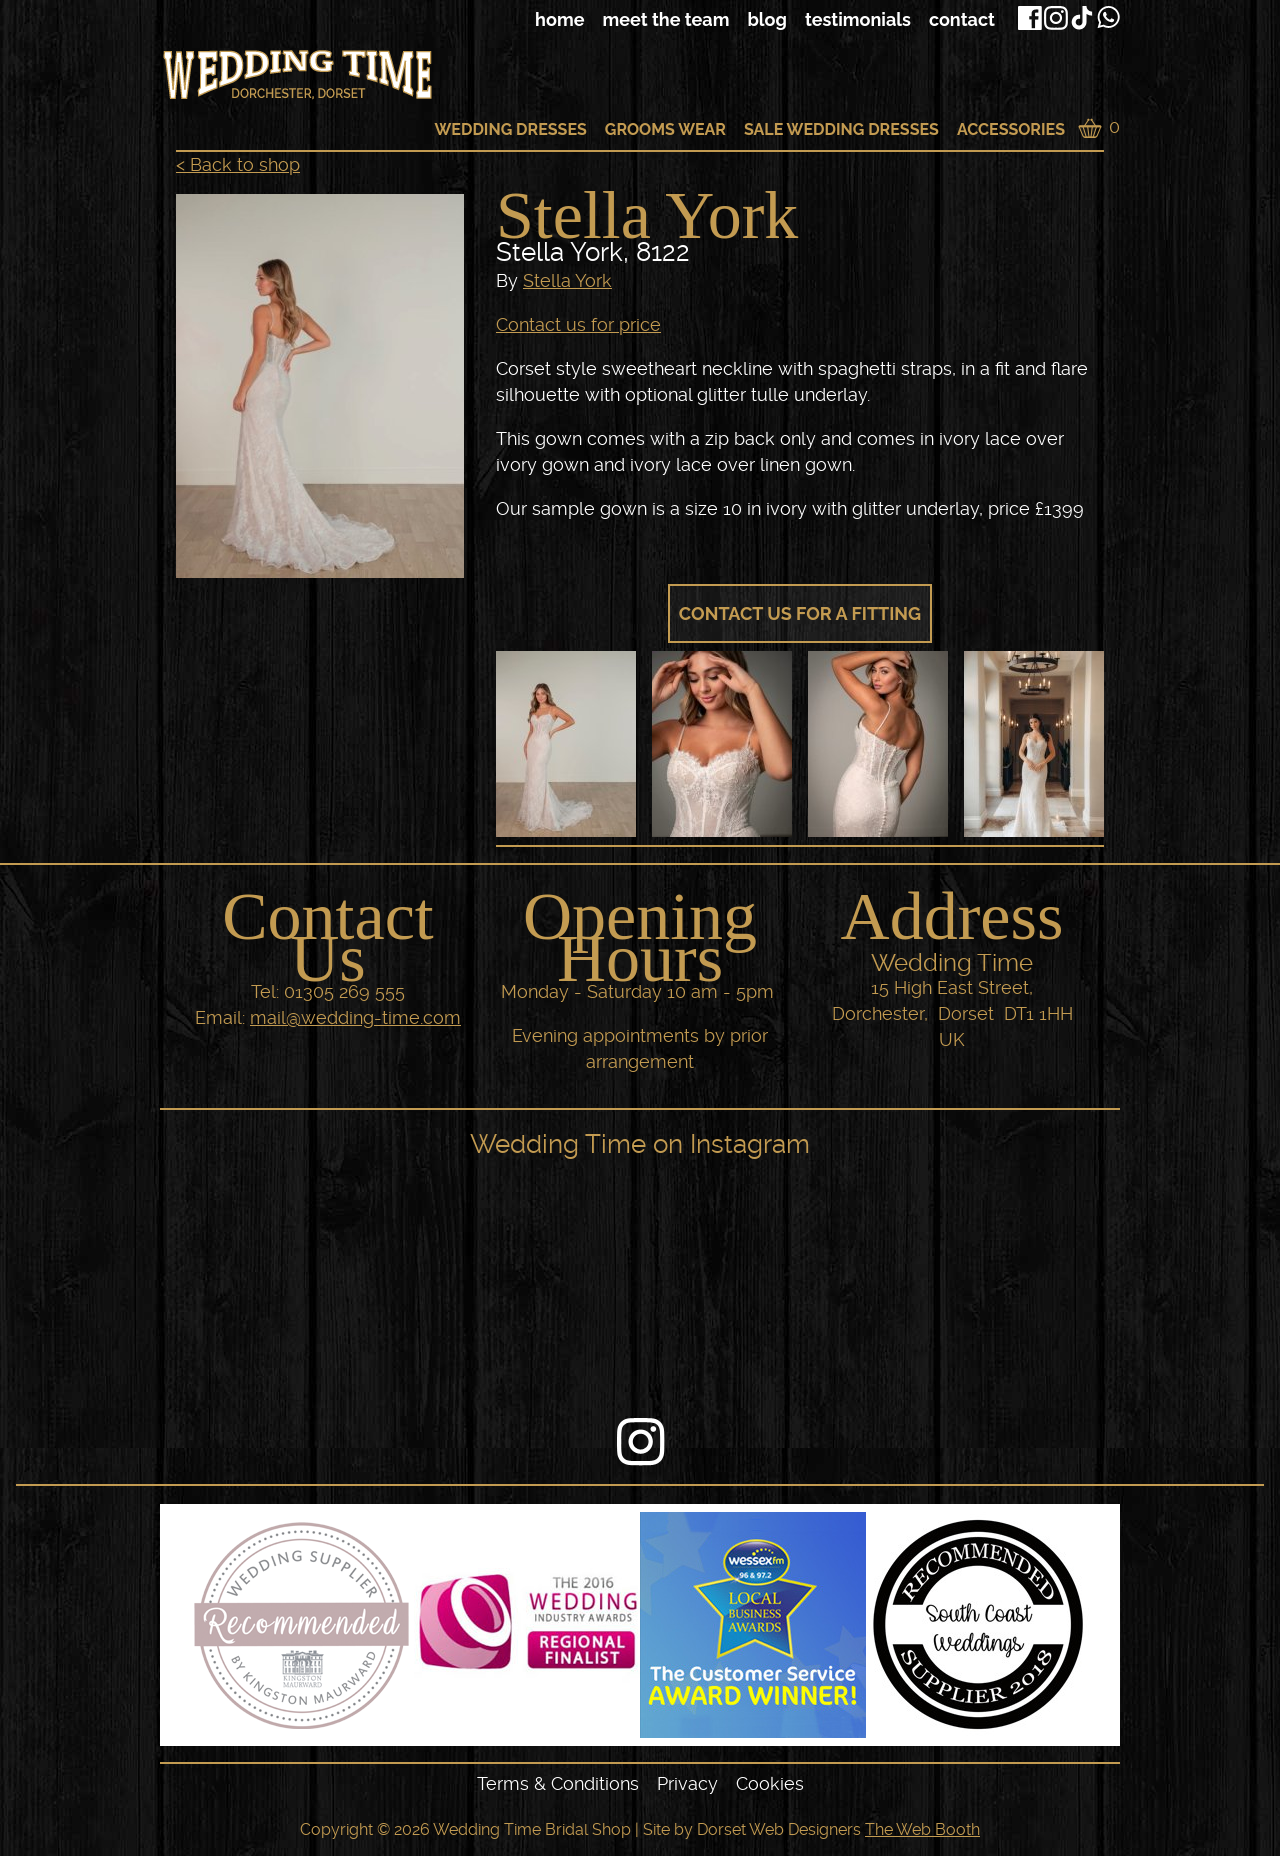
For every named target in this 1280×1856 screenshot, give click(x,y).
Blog (766, 19)
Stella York (567, 280)
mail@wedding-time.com (355, 1017)
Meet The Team (665, 19)
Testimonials (858, 19)
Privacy (687, 1783)
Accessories (1011, 129)
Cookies (770, 1783)
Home (559, 19)
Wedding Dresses (510, 129)
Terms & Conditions (558, 1783)
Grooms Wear (665, 129)
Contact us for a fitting (800, 613)
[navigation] (675, 20)
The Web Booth (922, 1829)
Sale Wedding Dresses (841, 129)
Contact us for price (578, 324)
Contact (962, 19)
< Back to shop (238, 164)
